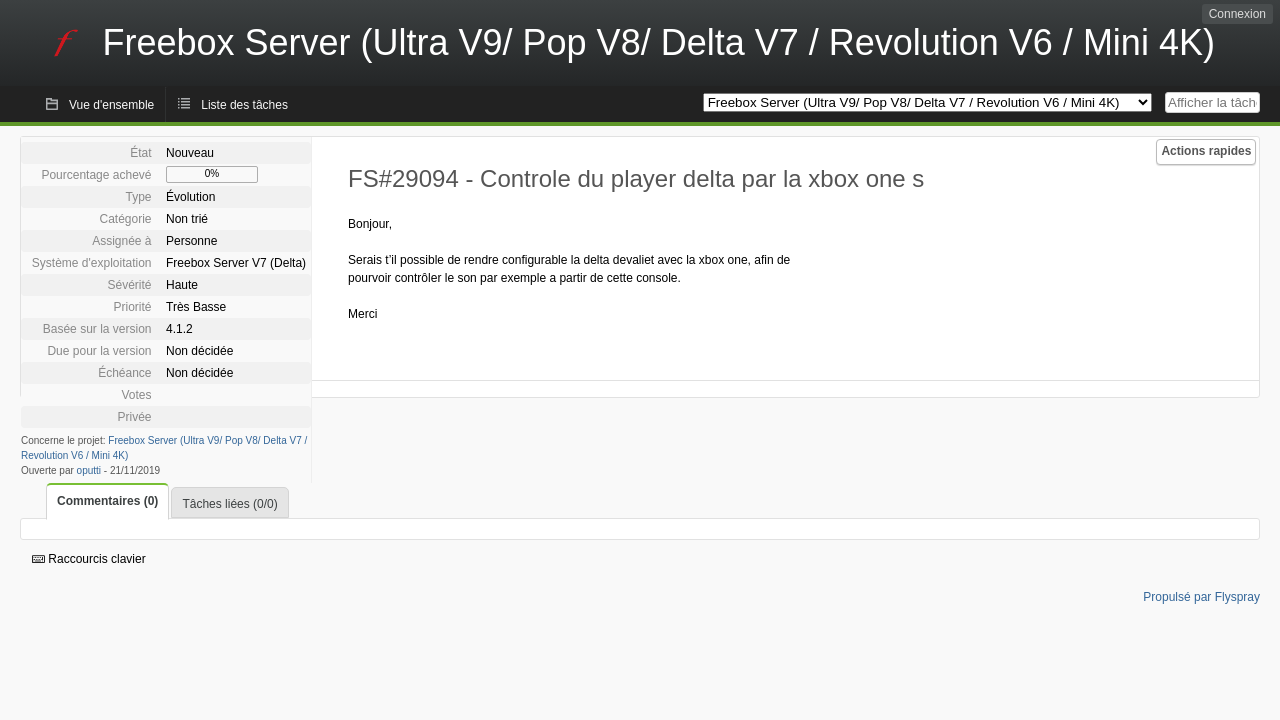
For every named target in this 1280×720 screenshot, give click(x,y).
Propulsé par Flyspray (1201, 597)
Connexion (1237, 14)
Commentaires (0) (107, 501)
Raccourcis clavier (89, 559)
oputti (89, 470)
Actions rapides (1206, 151)
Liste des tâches (244, 105)
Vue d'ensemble (111, 105)
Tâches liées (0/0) (229, 504)
